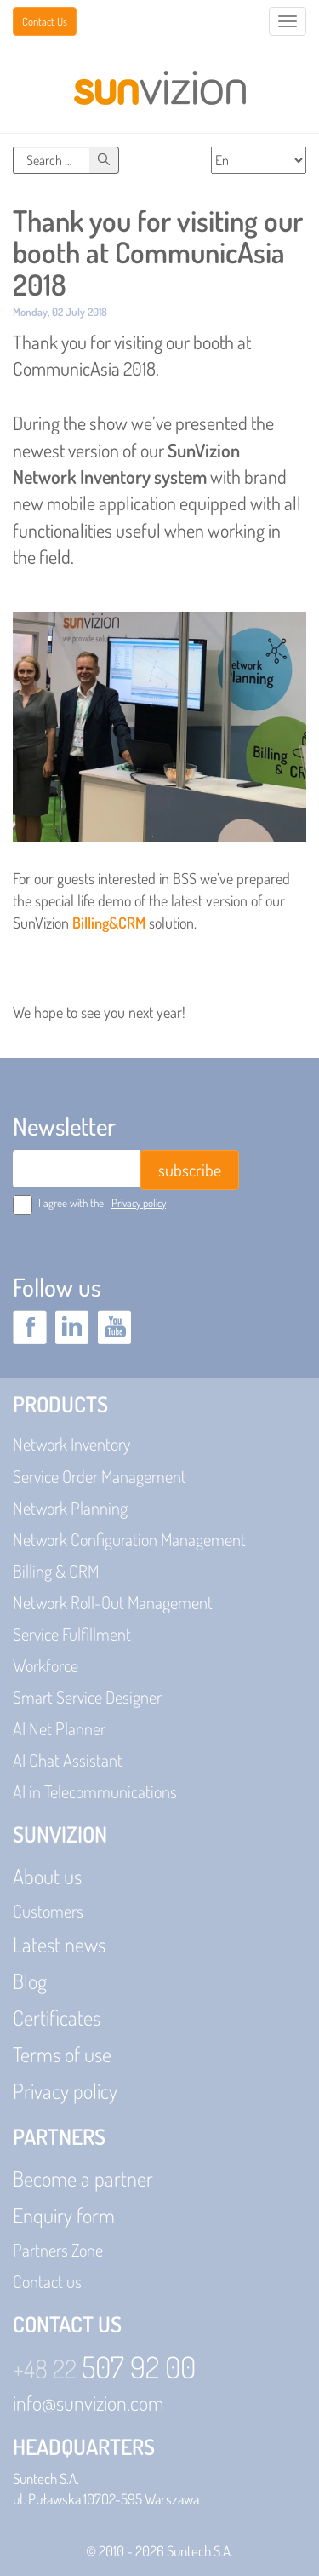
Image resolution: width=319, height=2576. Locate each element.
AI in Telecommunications (95, 1791)
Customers (48, 1911)
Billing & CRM (56, 1571)
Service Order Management (99, 1476)
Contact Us (44, 21)
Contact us (47, 2281)
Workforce (45, 1665)
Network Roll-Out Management (113, 1602)
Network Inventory (71, 1444)
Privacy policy (138, 1203)
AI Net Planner (59, 1728)
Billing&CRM (108, 922)
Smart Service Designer (87, 1697)
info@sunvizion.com (88, 2402)
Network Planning (70, 1508)
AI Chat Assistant (67, 1760)
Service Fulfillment (72, 1634)
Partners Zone (58, 2250)
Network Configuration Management (129, 1539)
